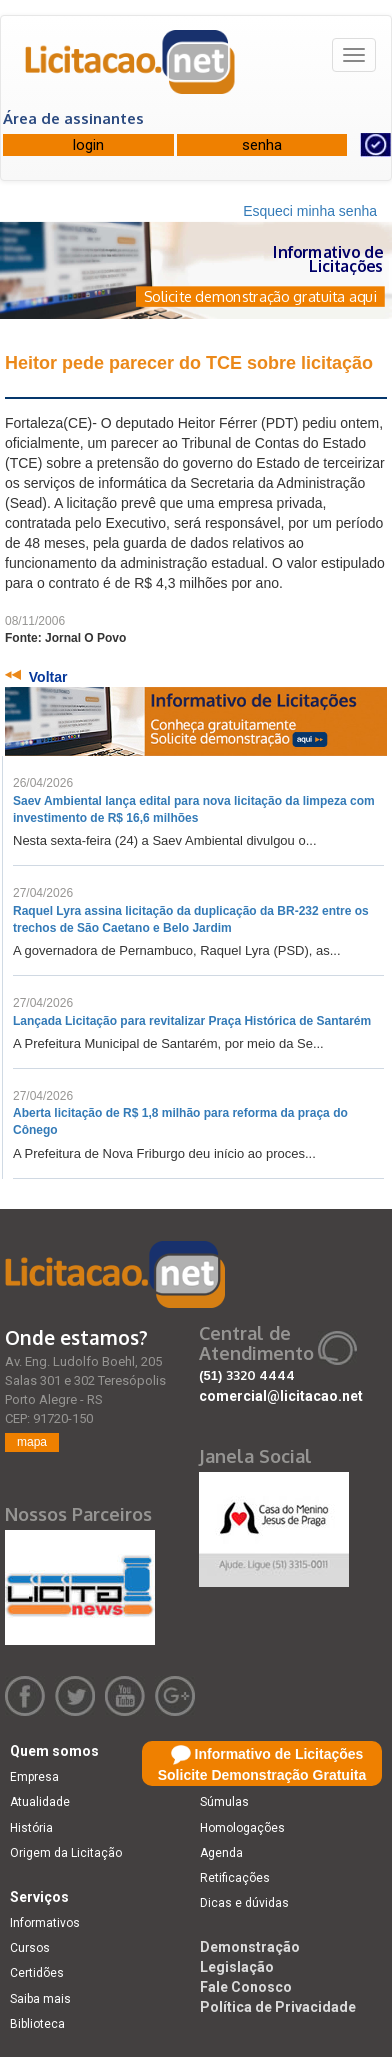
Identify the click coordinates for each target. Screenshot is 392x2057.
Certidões (37, 1973)
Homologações (242, 1828)
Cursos (30, 1948)
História (31, 1828)
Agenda (221, 1853)
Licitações (229, 1777)
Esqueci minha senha (310, 211)
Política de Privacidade (278, 2007)
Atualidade (40, 1802)
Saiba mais (40, 1999)
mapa (32, 1442)
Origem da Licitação (66, 1853)
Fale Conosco (246, 1987)
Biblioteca (37, 2024)
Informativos (45, 1923)
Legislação (237, 1967)
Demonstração (250, 1947)
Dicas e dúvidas (244, 1903)
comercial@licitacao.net (281, 1396)
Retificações (235, 1878)
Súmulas (224, 1802)
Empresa (34, 1777)
